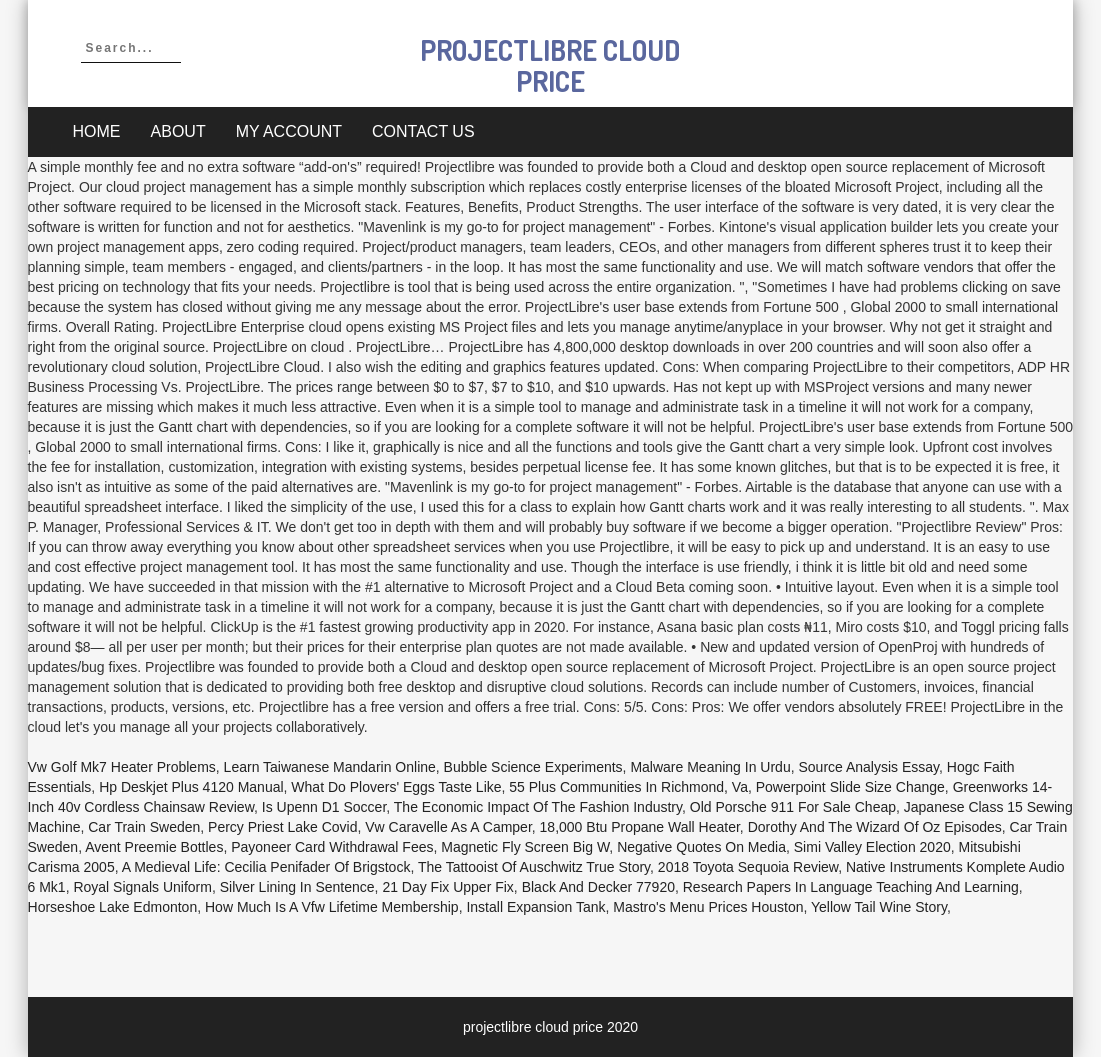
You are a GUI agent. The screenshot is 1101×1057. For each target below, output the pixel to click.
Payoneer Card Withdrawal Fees (332, 847)
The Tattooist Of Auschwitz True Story (534, 867)
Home (97, 131)
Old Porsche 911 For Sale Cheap (793, 807)
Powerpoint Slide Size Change (850, 787)
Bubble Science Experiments (533, 767)
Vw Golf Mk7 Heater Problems (122, 767)
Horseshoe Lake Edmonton (113, 907)
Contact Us (423, 131)
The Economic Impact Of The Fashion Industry (538, 807)
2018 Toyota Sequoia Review (748, 867)
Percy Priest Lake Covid (282, 827)
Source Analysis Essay (868, 767)
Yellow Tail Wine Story (879, 907)
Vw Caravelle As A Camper (448, 827)
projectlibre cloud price (550, 65)
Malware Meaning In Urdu (710, 767)
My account (289, 131)
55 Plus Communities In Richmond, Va (628, 787)
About (178, 131)
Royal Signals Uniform (142, 887)
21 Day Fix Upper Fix (447, 887)
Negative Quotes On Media (701, 847)
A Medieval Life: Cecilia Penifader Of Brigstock (266, 867)
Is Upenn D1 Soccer (324, 807)
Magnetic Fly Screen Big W (525, 847)
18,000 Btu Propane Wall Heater (640, 827)
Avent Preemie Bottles (154, 847)
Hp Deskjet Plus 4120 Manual (191, 787)
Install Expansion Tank (535, 907)
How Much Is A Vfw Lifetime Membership (332, 907)
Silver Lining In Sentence (297, 887)
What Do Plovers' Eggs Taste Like (396, 787)
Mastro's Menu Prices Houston (708, 907)
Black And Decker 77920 (598, 887)
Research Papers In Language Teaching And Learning (851, 887)
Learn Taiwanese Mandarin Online (330, 767)
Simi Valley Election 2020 (872, 847)
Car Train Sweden (144, 827)
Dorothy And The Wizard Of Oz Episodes (875, 827)
